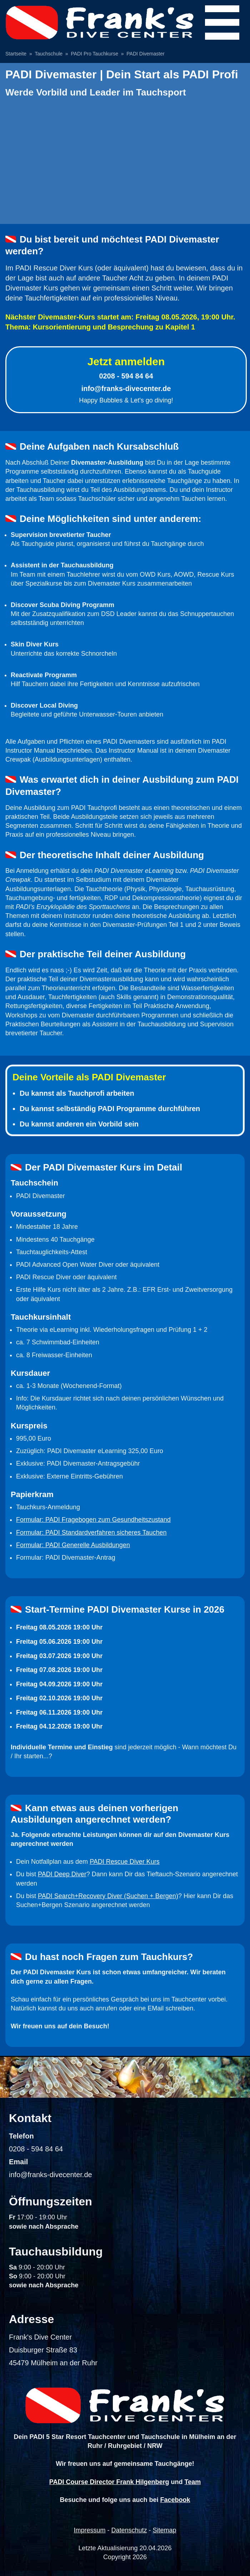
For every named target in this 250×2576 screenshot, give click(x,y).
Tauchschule (48, 54)
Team (193, 2481)
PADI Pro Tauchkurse (94, 54)
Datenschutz (129, 2530)
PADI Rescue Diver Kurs (125, 1861)
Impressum (89, 2530)
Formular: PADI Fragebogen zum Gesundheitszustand (93, 1519)
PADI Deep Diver (62, 1874)
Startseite (15, 54)
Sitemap (164, 2530)
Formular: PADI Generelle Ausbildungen (73, 1545)
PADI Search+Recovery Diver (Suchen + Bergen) (108, 1896)
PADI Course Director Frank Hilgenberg (109, 2481)
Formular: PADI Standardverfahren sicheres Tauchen (91, 1532)
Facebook (175, 2499)
